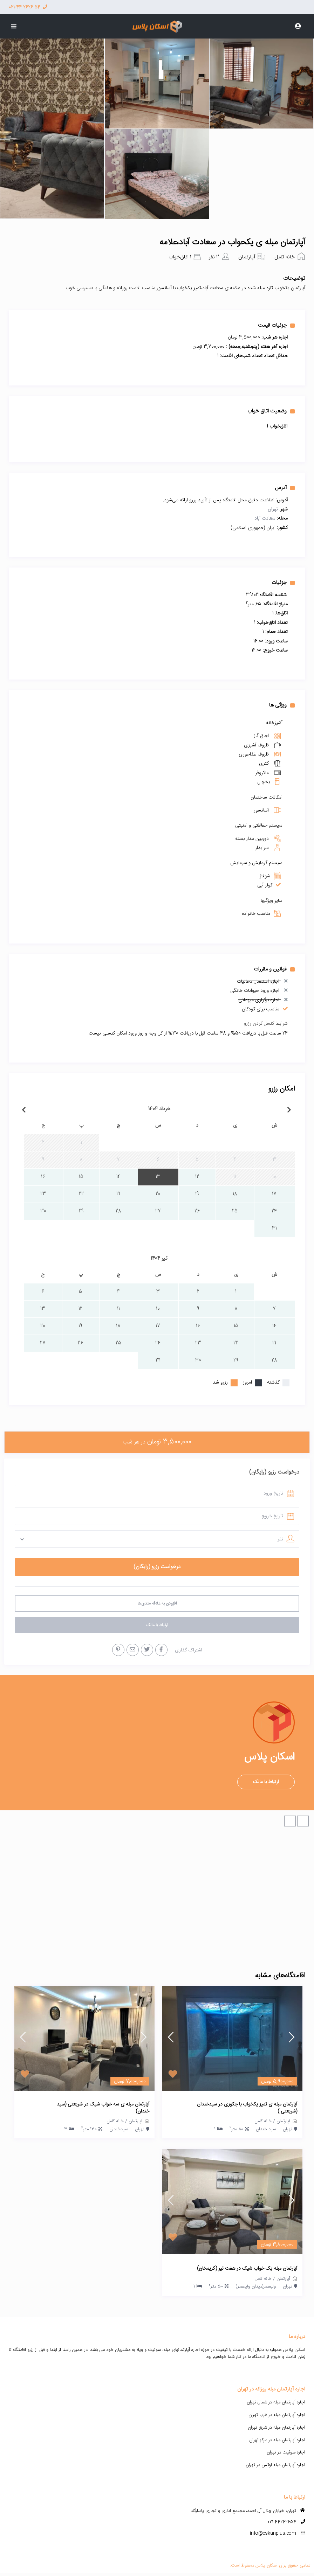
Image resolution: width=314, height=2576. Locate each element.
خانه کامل (284, 257)
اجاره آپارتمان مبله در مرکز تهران (277, 2440)
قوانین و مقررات (274, 969)
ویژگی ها (282, 705)
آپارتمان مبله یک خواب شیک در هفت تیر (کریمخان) (247, 2268)
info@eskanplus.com (273, 2533)
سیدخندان (118, 2129)
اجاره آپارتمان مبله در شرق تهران (276, 2427)
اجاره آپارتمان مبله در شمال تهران (276, 2402)
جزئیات (283, 582)
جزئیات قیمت (276, 325)
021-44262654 (281, 2522)
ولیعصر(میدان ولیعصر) (255, 2286)
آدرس (285, 487)
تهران (273, 509)
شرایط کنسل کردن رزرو (266, 1024)
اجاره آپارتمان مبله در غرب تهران (276, 2415)
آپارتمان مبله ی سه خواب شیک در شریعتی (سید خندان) (103, 2108)
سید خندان (266, 2129)
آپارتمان (246, 257)
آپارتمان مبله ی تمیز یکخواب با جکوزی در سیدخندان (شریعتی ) (247, 2108)
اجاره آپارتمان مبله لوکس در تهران (275, 2465)
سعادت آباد (264, 518)
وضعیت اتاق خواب (271, 411)
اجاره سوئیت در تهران (286, 2452)
